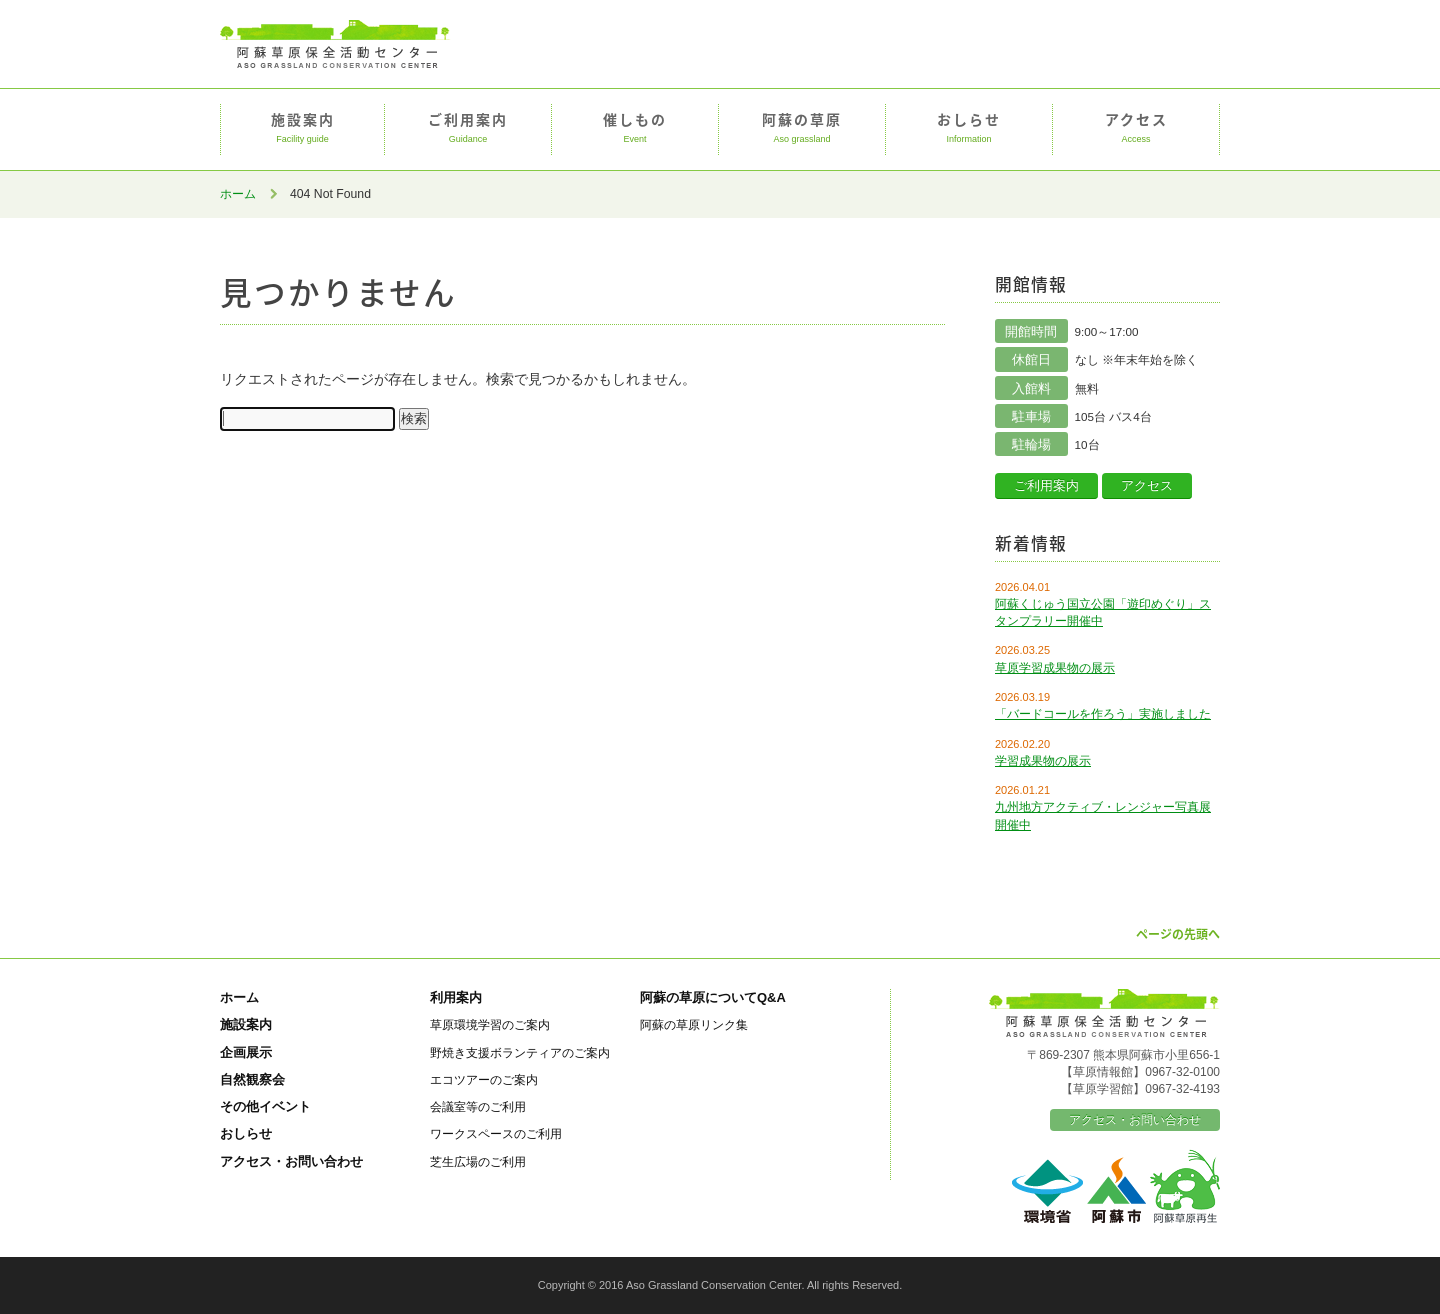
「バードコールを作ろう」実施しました (1103, 714)
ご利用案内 (468, 129)
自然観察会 (252, 1079)
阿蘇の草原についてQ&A (713, 997)
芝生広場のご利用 (478, 1161)
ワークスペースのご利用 (496, 1133)
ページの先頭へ (1178, 934)
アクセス (1136, 129)
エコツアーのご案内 (484, 1079)
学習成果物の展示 (1043, 761)
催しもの (635, 129)
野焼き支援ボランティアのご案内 (520, 1052)
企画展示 (246, 1052)
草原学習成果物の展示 (1055, 668)
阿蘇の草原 (802, 129)
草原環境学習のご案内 (490, 1024)
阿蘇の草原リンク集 (694, 1024)
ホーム (238, 194)
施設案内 (302, 129)
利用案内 (456, 997)
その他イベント (265, 1106)
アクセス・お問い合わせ (291, 1161)
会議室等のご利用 (478, 1106)
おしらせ (969, 129)
